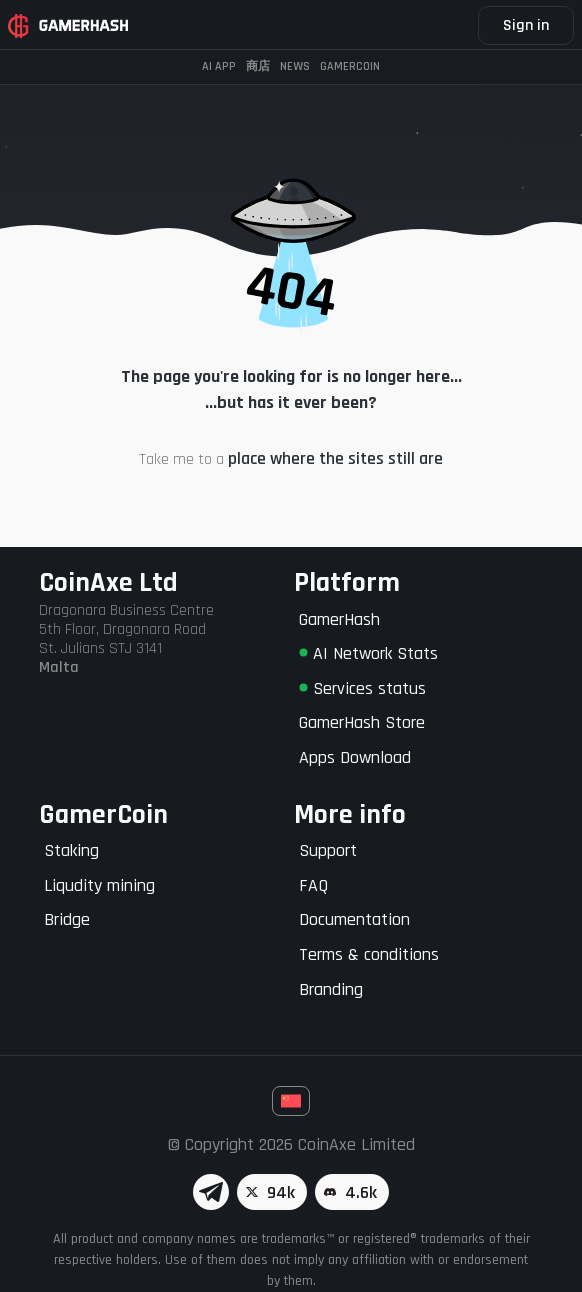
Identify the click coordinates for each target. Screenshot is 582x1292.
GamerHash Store (362, 722)
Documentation (354, 919)
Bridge (67, 919)
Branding (331, 989)
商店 (258, 66)
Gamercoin (350, 66)
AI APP (219, 66)
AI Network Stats (368, 653)
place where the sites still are (335, 458)
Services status (362, 688)
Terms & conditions (369, 954)
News (295, 66)
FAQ (313, 885)
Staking (71, 850)
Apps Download (355, 757)
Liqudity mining (99, 885)
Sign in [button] (526, 25)
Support (328, 850)
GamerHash (339, 619)
